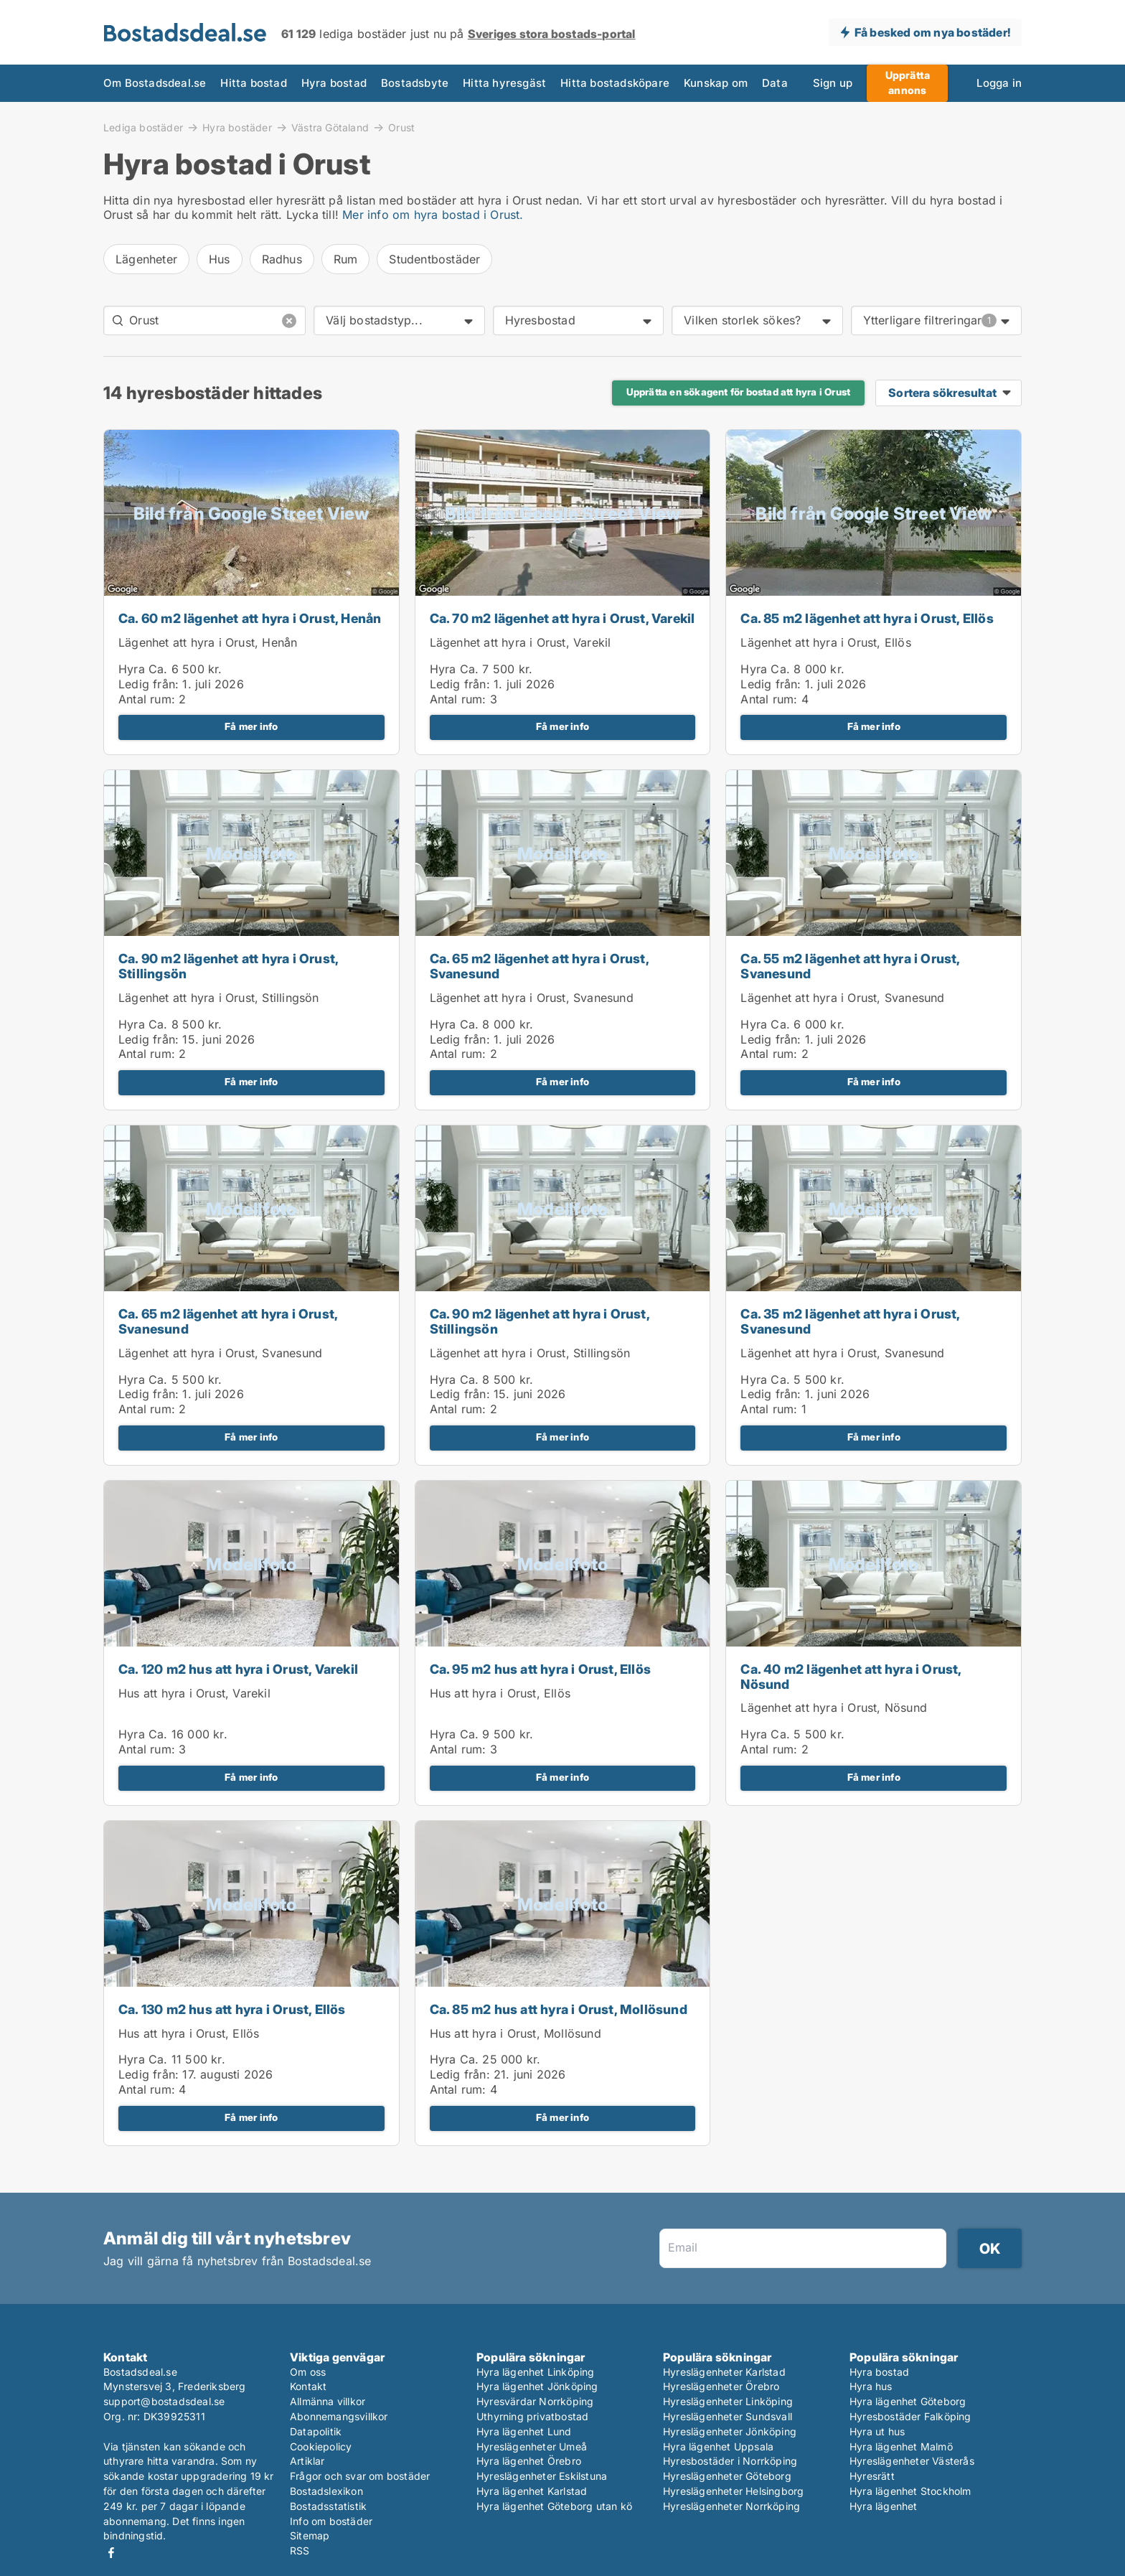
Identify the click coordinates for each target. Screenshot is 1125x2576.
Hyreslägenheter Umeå (531, 2446)
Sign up (832, 83)
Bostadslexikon (326, 2491)
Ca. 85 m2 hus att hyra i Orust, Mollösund (558, 2009)
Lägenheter (146, 259)
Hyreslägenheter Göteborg (727, 2476)
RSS (300, 2550)
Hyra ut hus (877, 2431)
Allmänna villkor (327, 2401)
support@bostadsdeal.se (164, 2401)
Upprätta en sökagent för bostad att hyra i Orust (738, 392)
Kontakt (308, 2386)
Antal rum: (146, 699)
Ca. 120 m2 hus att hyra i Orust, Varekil (238, 1669)
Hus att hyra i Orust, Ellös (500, 1693)
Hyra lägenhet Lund (524, 2431)
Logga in (999, 83)
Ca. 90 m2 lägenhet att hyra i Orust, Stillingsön (228, 966)
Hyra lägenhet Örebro (528, 2461)
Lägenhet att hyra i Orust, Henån (207, 642)
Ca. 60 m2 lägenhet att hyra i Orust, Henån (249, 618)
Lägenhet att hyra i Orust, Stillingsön (218, 997)
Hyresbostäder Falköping (910, 2416)
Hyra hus (871, 2386)
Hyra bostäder (237, 127)
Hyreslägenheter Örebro (721, 2386)
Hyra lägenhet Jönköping (537, 2386)
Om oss (308, 2372)
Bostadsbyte (414, 83)
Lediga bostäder (143, 127)
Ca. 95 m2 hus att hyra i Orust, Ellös (540, 1669)
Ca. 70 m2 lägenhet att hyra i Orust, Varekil (562, 618)
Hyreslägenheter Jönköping (729, 2431)
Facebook (111, 2553)
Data (775, 83)
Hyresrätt (872, 2476)
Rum (346, 259)
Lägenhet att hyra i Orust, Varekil (520, 642)
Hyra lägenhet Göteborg (907, 2401)
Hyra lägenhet (883, 2506)
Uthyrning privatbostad (532, 2416)
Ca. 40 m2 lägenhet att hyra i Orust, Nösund (850, 1677)
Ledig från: (148, 684)
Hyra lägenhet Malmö (901, 2446)
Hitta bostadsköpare (614, 83)
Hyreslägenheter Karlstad (724, 2372)
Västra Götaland (330, 127)
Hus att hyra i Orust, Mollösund (515, 2033)
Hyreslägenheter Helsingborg (733, 2491)
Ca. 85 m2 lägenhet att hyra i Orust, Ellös (866, 618)
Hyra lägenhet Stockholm (910, 2491)
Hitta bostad (253, 83)
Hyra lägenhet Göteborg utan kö (554, 2506)
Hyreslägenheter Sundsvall (727, 2416)
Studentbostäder (434, 259)
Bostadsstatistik (328, 2506)
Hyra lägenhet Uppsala (718, 2446)
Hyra (131, 669)
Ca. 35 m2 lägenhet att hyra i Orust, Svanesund (849, 1321)
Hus (219, 259)
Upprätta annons (908, 82)
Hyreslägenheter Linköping (728, 2401)
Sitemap (309, 2535)
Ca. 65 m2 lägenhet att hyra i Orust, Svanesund (539, 966)
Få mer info (251, 726)
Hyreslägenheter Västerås (911, 2461)
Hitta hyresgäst (504, 83)
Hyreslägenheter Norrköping (731, 2506)
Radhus (282, 259)
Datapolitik (316, 2431)
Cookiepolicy (321, 2446)
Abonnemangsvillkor (339, 2416)
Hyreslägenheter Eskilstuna (541, 2476)
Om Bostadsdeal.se (154, 83)
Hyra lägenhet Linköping (535, 2372)
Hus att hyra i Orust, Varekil (194, 1693)
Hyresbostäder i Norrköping (730, 2461)
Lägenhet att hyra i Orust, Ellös (825, 642)
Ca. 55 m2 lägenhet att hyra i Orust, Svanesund (849, 966)
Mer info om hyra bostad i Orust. (432, 214)
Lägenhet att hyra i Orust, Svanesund (532, 997)
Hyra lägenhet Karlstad (531, 2491)
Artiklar (307, 2461)
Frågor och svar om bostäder (360, 2476)
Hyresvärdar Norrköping (534, 2401)
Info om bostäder (331, 2521)
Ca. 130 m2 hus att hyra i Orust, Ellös (232, 2009)
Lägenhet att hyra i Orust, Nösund (833, 1707)
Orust (401, 128)
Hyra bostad (334, 83)
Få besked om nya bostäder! (932, 32)
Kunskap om (716, 83)
